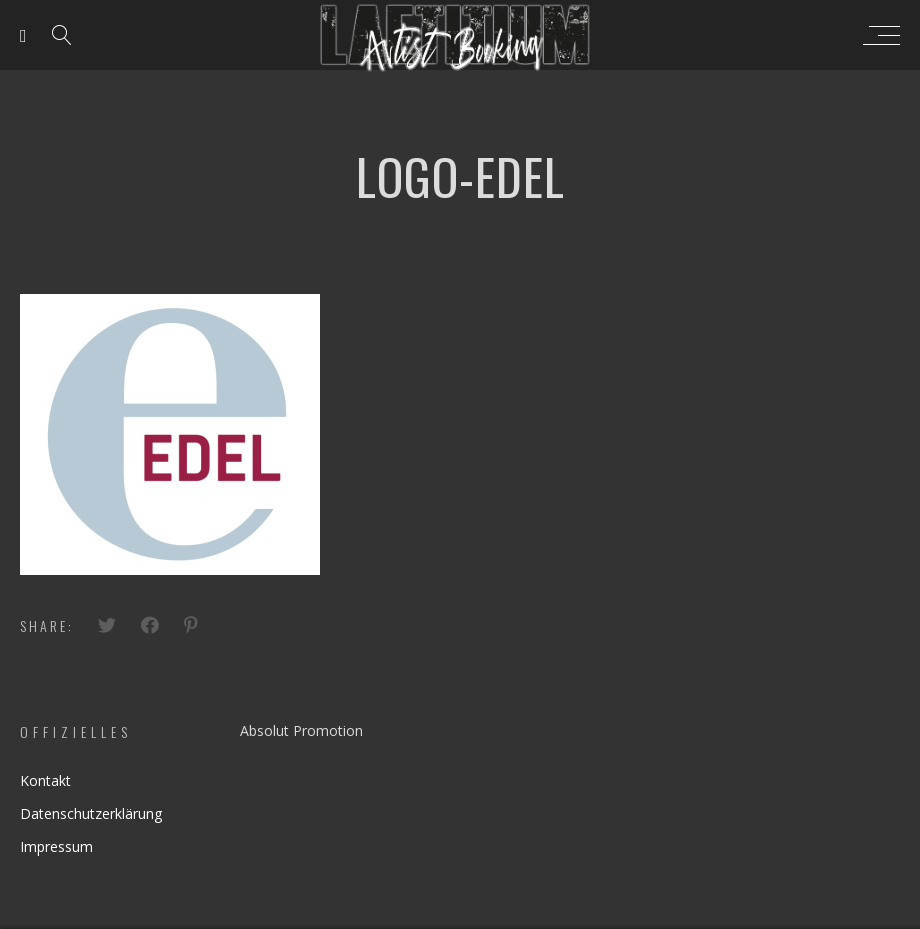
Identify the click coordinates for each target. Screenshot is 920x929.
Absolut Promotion (301, 730)
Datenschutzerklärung (91, 813)
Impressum (56, 846)
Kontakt (45, 780)
